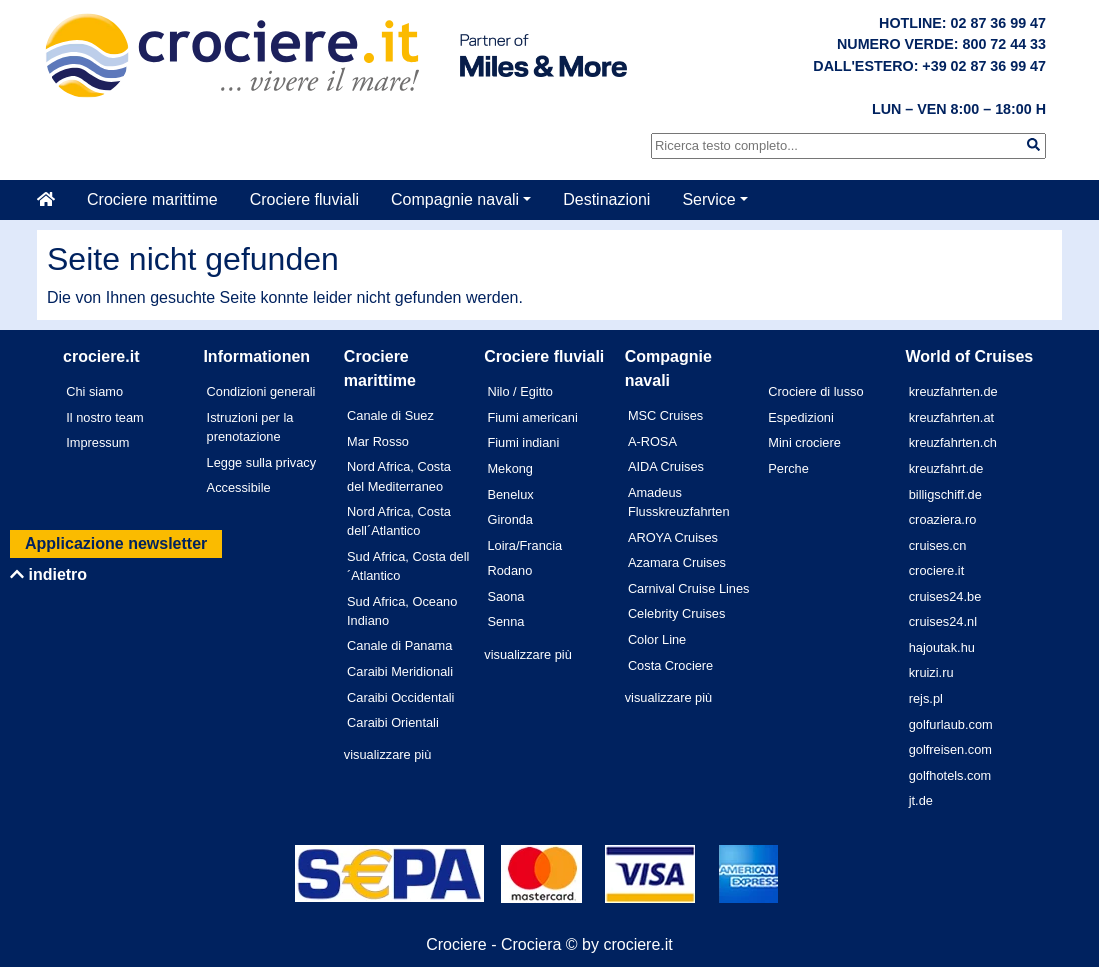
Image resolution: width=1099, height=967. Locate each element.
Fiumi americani (532, 417)
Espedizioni (800, 417)
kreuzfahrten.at (951, 417)
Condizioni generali (261, 391)
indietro (48, 574)
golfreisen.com (950, 749)
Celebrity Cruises (676, 613)
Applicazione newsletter (116, 543)
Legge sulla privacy (262, 462)
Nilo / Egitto (519, 391)
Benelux (510, 494)
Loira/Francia (524, 545)
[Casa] (54, 200)
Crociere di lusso (815, 391)
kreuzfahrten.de (953, 391)
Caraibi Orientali (393, 722)
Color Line (657, 639)
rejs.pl (926, 698)
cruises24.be (945, 596)
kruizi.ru (931, 672)
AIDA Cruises (666, 466)
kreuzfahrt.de (946, 468)
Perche (788, 468)
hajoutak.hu (942, 647)
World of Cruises (970, 356)
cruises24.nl (943, 621)
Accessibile (239, 487)
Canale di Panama (399, 645)
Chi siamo (94, 391)
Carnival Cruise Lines (689, 588)
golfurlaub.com (951, 724)
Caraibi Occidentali (400, 697)
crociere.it (936, 570)
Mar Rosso (378, 441)
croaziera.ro (943, 519)
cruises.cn (938, 545)
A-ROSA (652, 441)
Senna (505, 621)
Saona (505, 596)
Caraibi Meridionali (400, 671)
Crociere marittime (152, 199)
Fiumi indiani (523, 442)
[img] (1033, 144)
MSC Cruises (665, 415)
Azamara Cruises (677, 562)
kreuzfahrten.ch (953, 442)
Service (708, 199)
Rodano (509, 570)
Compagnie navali (455, 199)
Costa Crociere (670, 665)
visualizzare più (388, 754)
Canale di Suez (390, 415)
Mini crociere (804, 442)
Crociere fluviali (304, 199)
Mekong (510, 468)
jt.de (921, 800)
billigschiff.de (945, 494)
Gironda (510, 519)
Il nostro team (105, 417)
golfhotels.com (950, 775)
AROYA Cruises (673, 537)
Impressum (97, 442)
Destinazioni (606, 199)
